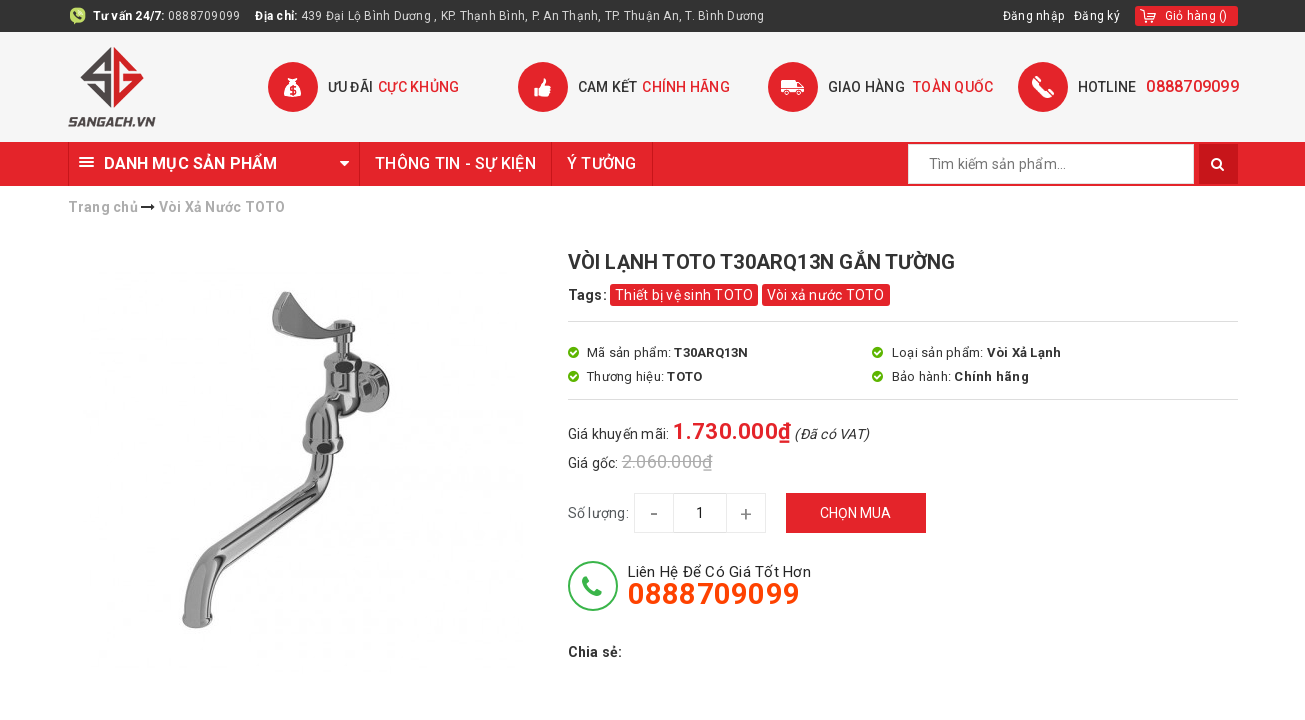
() (1196, 16)
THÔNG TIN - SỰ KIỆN (455, 163)
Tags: (589, 295)
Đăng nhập (1033, 16)
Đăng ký (1097, 16)
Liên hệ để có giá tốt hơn (719, 586)
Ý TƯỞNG (602, 163)
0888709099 (204, 16)
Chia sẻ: (595, 652)
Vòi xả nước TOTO (826, 295)
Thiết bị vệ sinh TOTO (684, 295)
